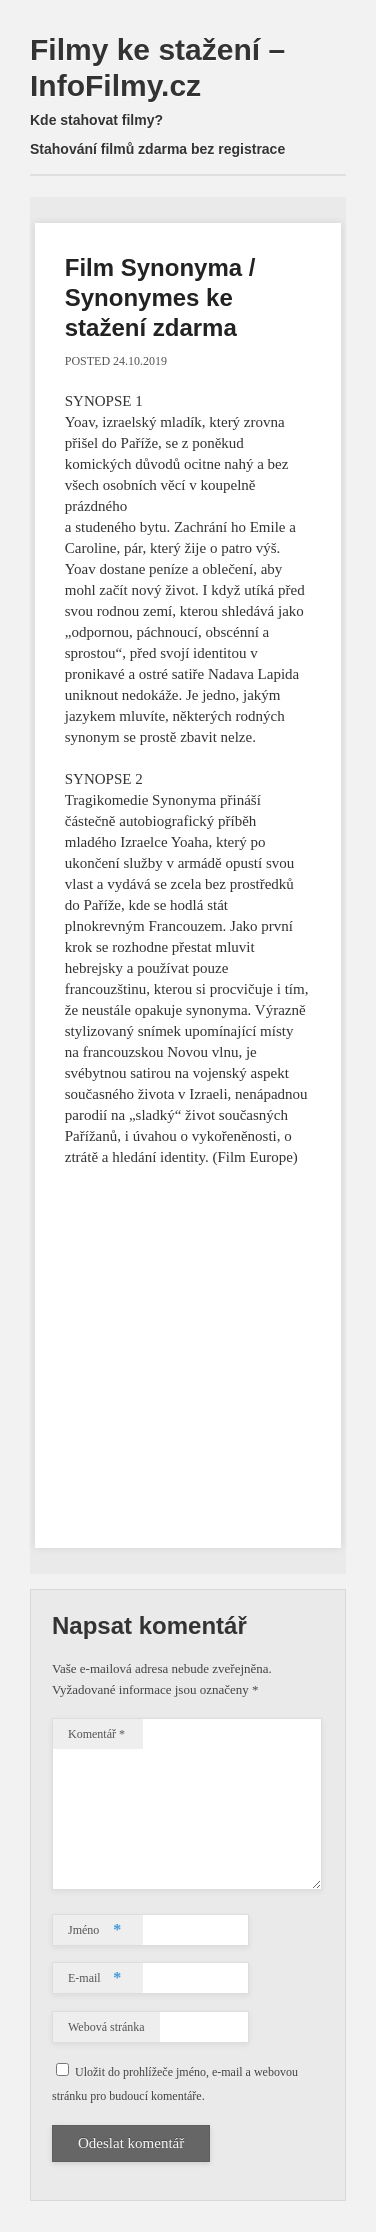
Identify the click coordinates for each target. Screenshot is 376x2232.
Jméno (94, 1930)
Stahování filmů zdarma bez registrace (157, 149)
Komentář (96, 1734)
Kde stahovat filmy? (96, 120)
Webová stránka (106, 2027)
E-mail (94, 1978)
